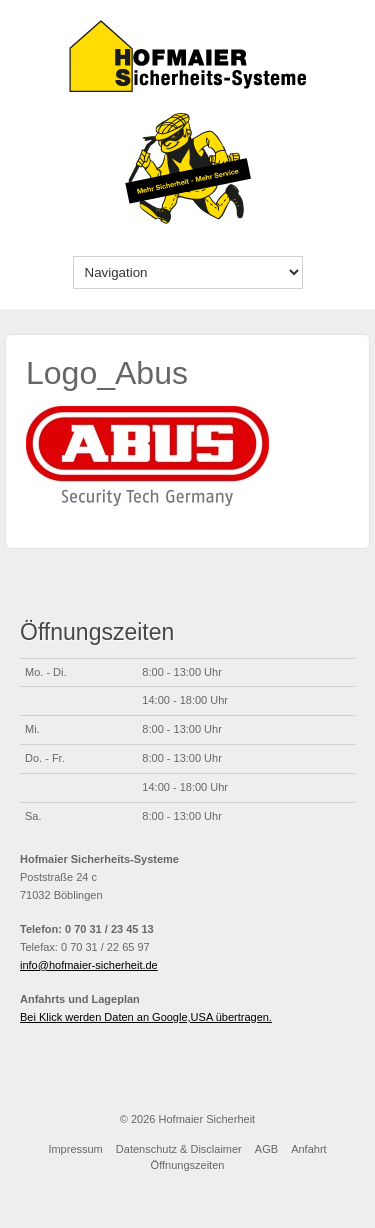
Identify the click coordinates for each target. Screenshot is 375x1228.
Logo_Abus (107, 373)
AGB (266, 1149)
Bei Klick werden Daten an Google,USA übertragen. (146, 1017)
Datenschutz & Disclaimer (179, 1149)
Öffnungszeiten (188, 1165)
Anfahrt (308, 1149)
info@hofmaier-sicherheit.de (89, 965)
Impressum (75, 1149)
